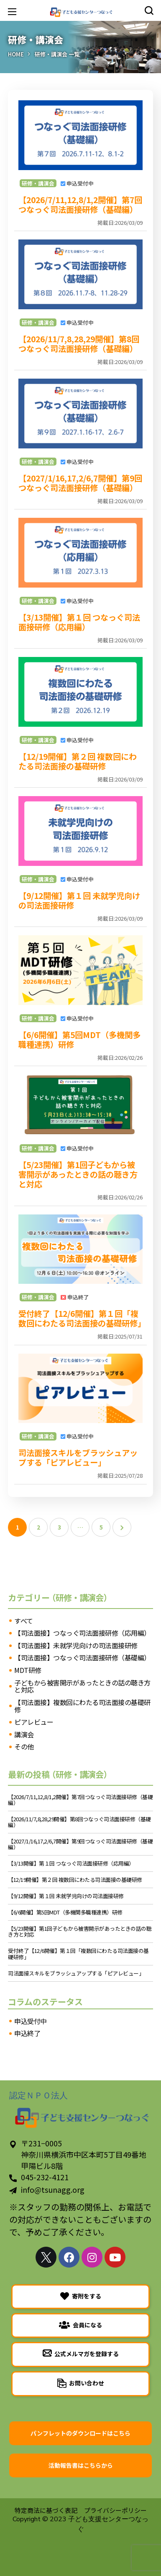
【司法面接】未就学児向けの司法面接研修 (76, 1645)
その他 (24, 1747)
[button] (149, 10)
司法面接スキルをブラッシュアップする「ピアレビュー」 (78, 1457)
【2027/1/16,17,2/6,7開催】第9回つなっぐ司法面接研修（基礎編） (80, 483)
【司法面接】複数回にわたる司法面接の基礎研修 (82, 1706)
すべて (23, 1621)
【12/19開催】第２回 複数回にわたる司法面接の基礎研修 (77, 761)
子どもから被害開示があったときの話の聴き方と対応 (82, 1686)
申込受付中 (30, 2021)
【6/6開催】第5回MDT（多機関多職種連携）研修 (79, 1039)
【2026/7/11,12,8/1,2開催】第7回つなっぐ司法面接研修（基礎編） (80, 204)
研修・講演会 (38, 183)
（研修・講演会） (80, 1597)
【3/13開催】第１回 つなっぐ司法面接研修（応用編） (79, 622)
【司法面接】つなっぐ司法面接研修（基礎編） (82, 1658)
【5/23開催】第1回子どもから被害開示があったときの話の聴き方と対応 (78, 1174)
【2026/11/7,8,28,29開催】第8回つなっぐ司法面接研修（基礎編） (78, 343)
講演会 (24, 1735)
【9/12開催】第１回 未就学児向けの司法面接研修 (79, 900)
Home (16, 54)
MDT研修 (27, 1670)
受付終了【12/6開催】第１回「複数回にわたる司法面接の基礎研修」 (80, 1318)
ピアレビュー (33, 1722)
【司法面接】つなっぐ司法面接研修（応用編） (82, 1633)
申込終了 (27, 2033)
